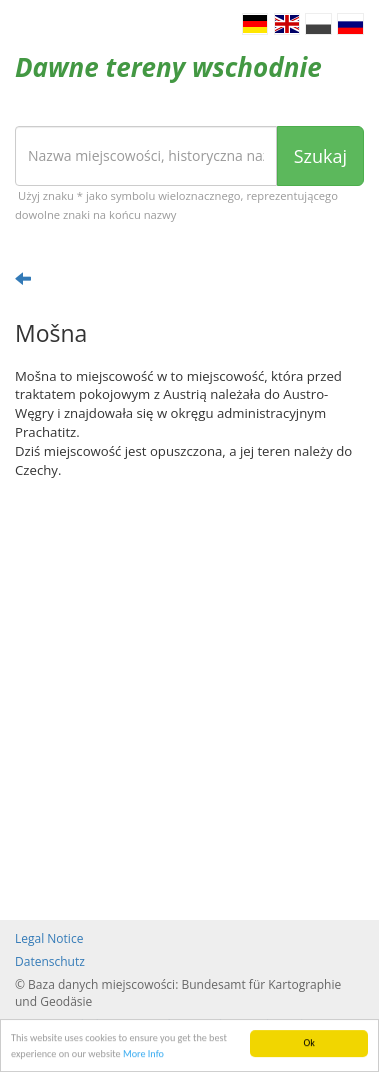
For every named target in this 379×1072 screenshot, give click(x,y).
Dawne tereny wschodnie (168, 67)
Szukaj (320, 156)
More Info (143, 1054)
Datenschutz (50, 961)
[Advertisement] (189, 699)
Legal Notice (49, 938)
